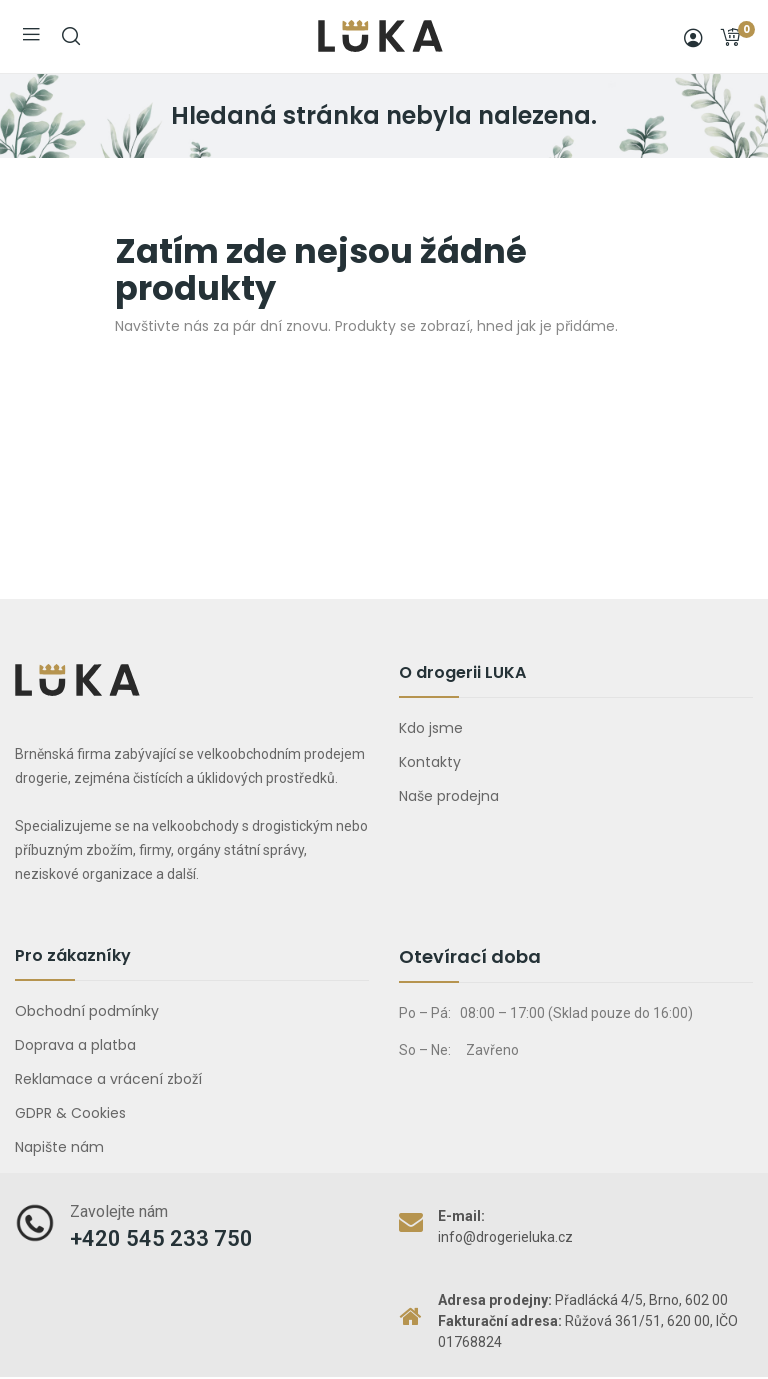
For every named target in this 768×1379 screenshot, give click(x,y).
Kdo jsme (431, 728)
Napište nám (59, 1147)
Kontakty (430, 762)
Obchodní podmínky (87, 1011)
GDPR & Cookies (70, 1113)
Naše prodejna (449, 796)
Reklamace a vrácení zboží (108, 1079)
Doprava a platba (75, 1045)
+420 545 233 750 (161, 1238)
